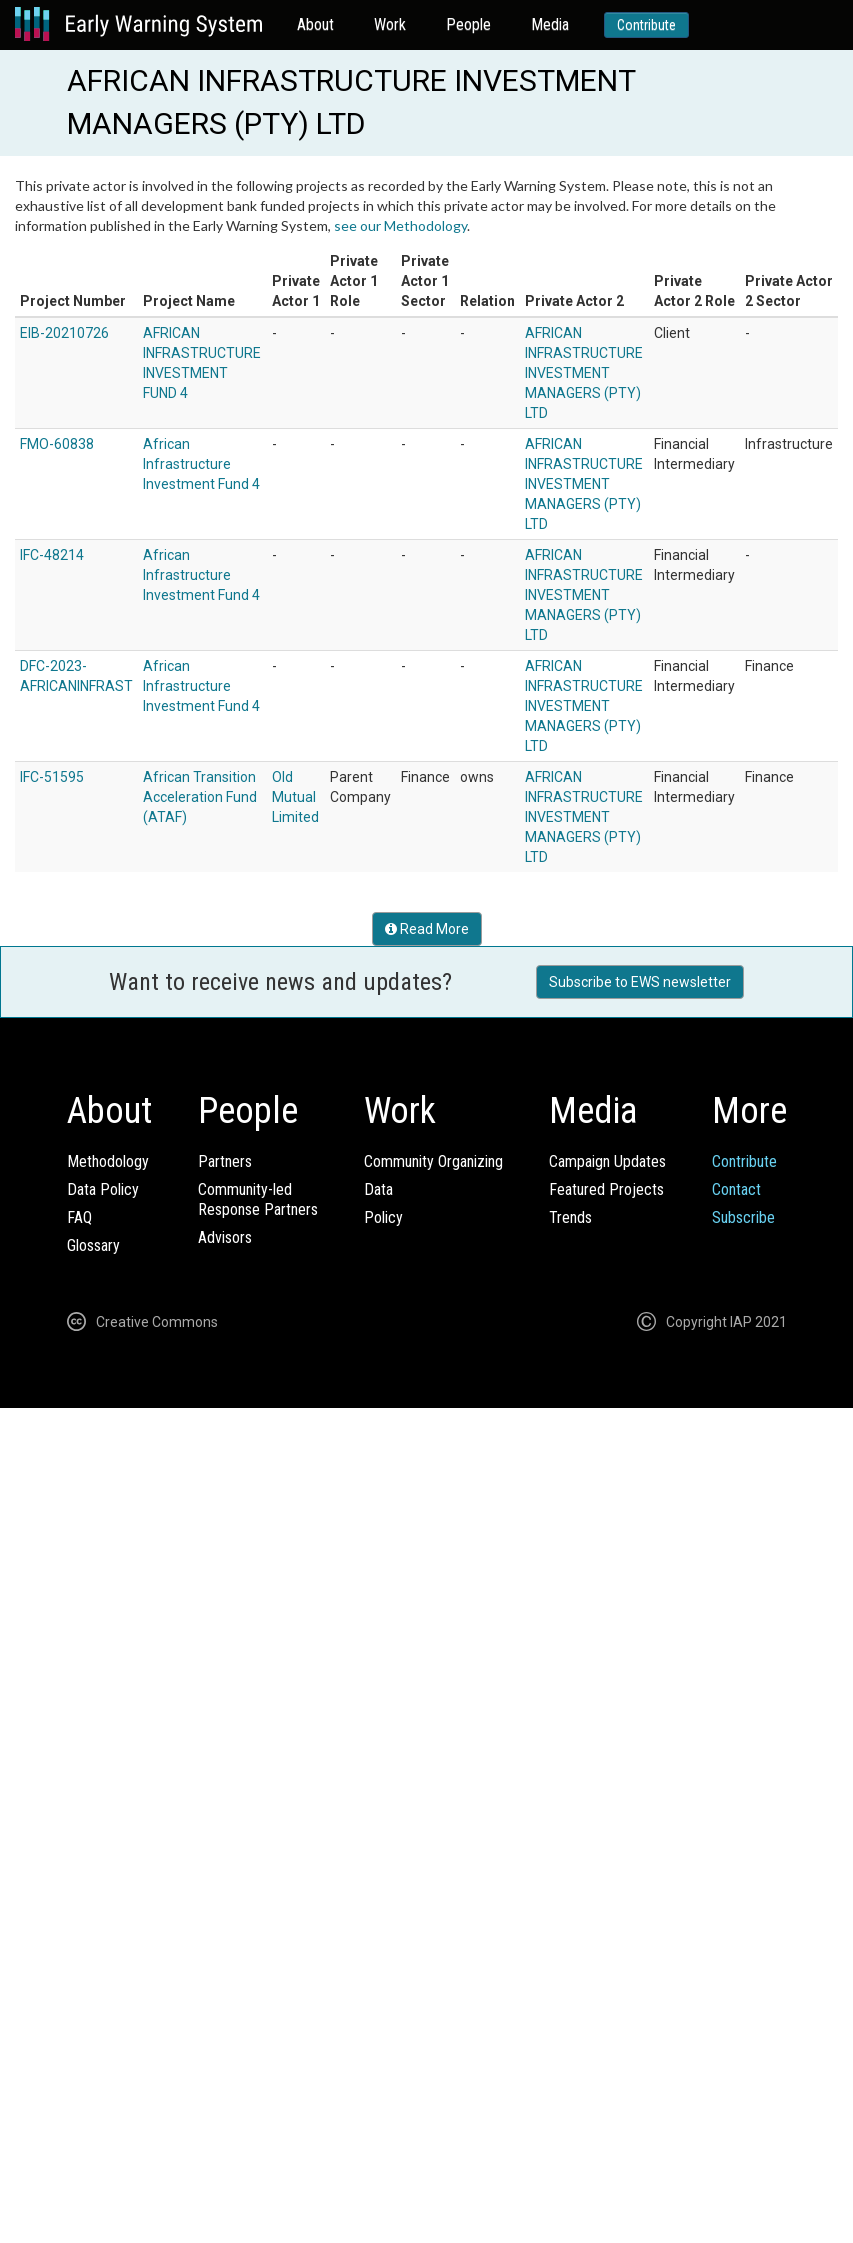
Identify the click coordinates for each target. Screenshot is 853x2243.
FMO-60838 (57, 444)
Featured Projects (606, 1189)
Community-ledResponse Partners (258, 1199)
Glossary (93, 1245)
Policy (383, 1217)
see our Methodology (400, 225)
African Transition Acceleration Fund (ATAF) (200, 797)
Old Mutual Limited (295, 797)
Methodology (108, 1161)
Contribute (646, 25)
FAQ (79, 1217)
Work (390, 24)
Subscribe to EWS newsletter (640, 982)
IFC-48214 (52, 555)
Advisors (225, 1237)
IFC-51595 (52, 777)
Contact (736, 1189)
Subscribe (743, 1217)
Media (550, 24)
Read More (427, 929)
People (468, 24)
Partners (225, 1161)
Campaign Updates (607, 1161)
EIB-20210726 (64, 333)
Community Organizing (433, 1161)
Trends (570, 1217)
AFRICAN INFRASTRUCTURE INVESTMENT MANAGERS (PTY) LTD (584, 373)
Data (378, 1189)
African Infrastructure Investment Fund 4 (201, 464)
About (315, 24)
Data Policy (103, 1189)
